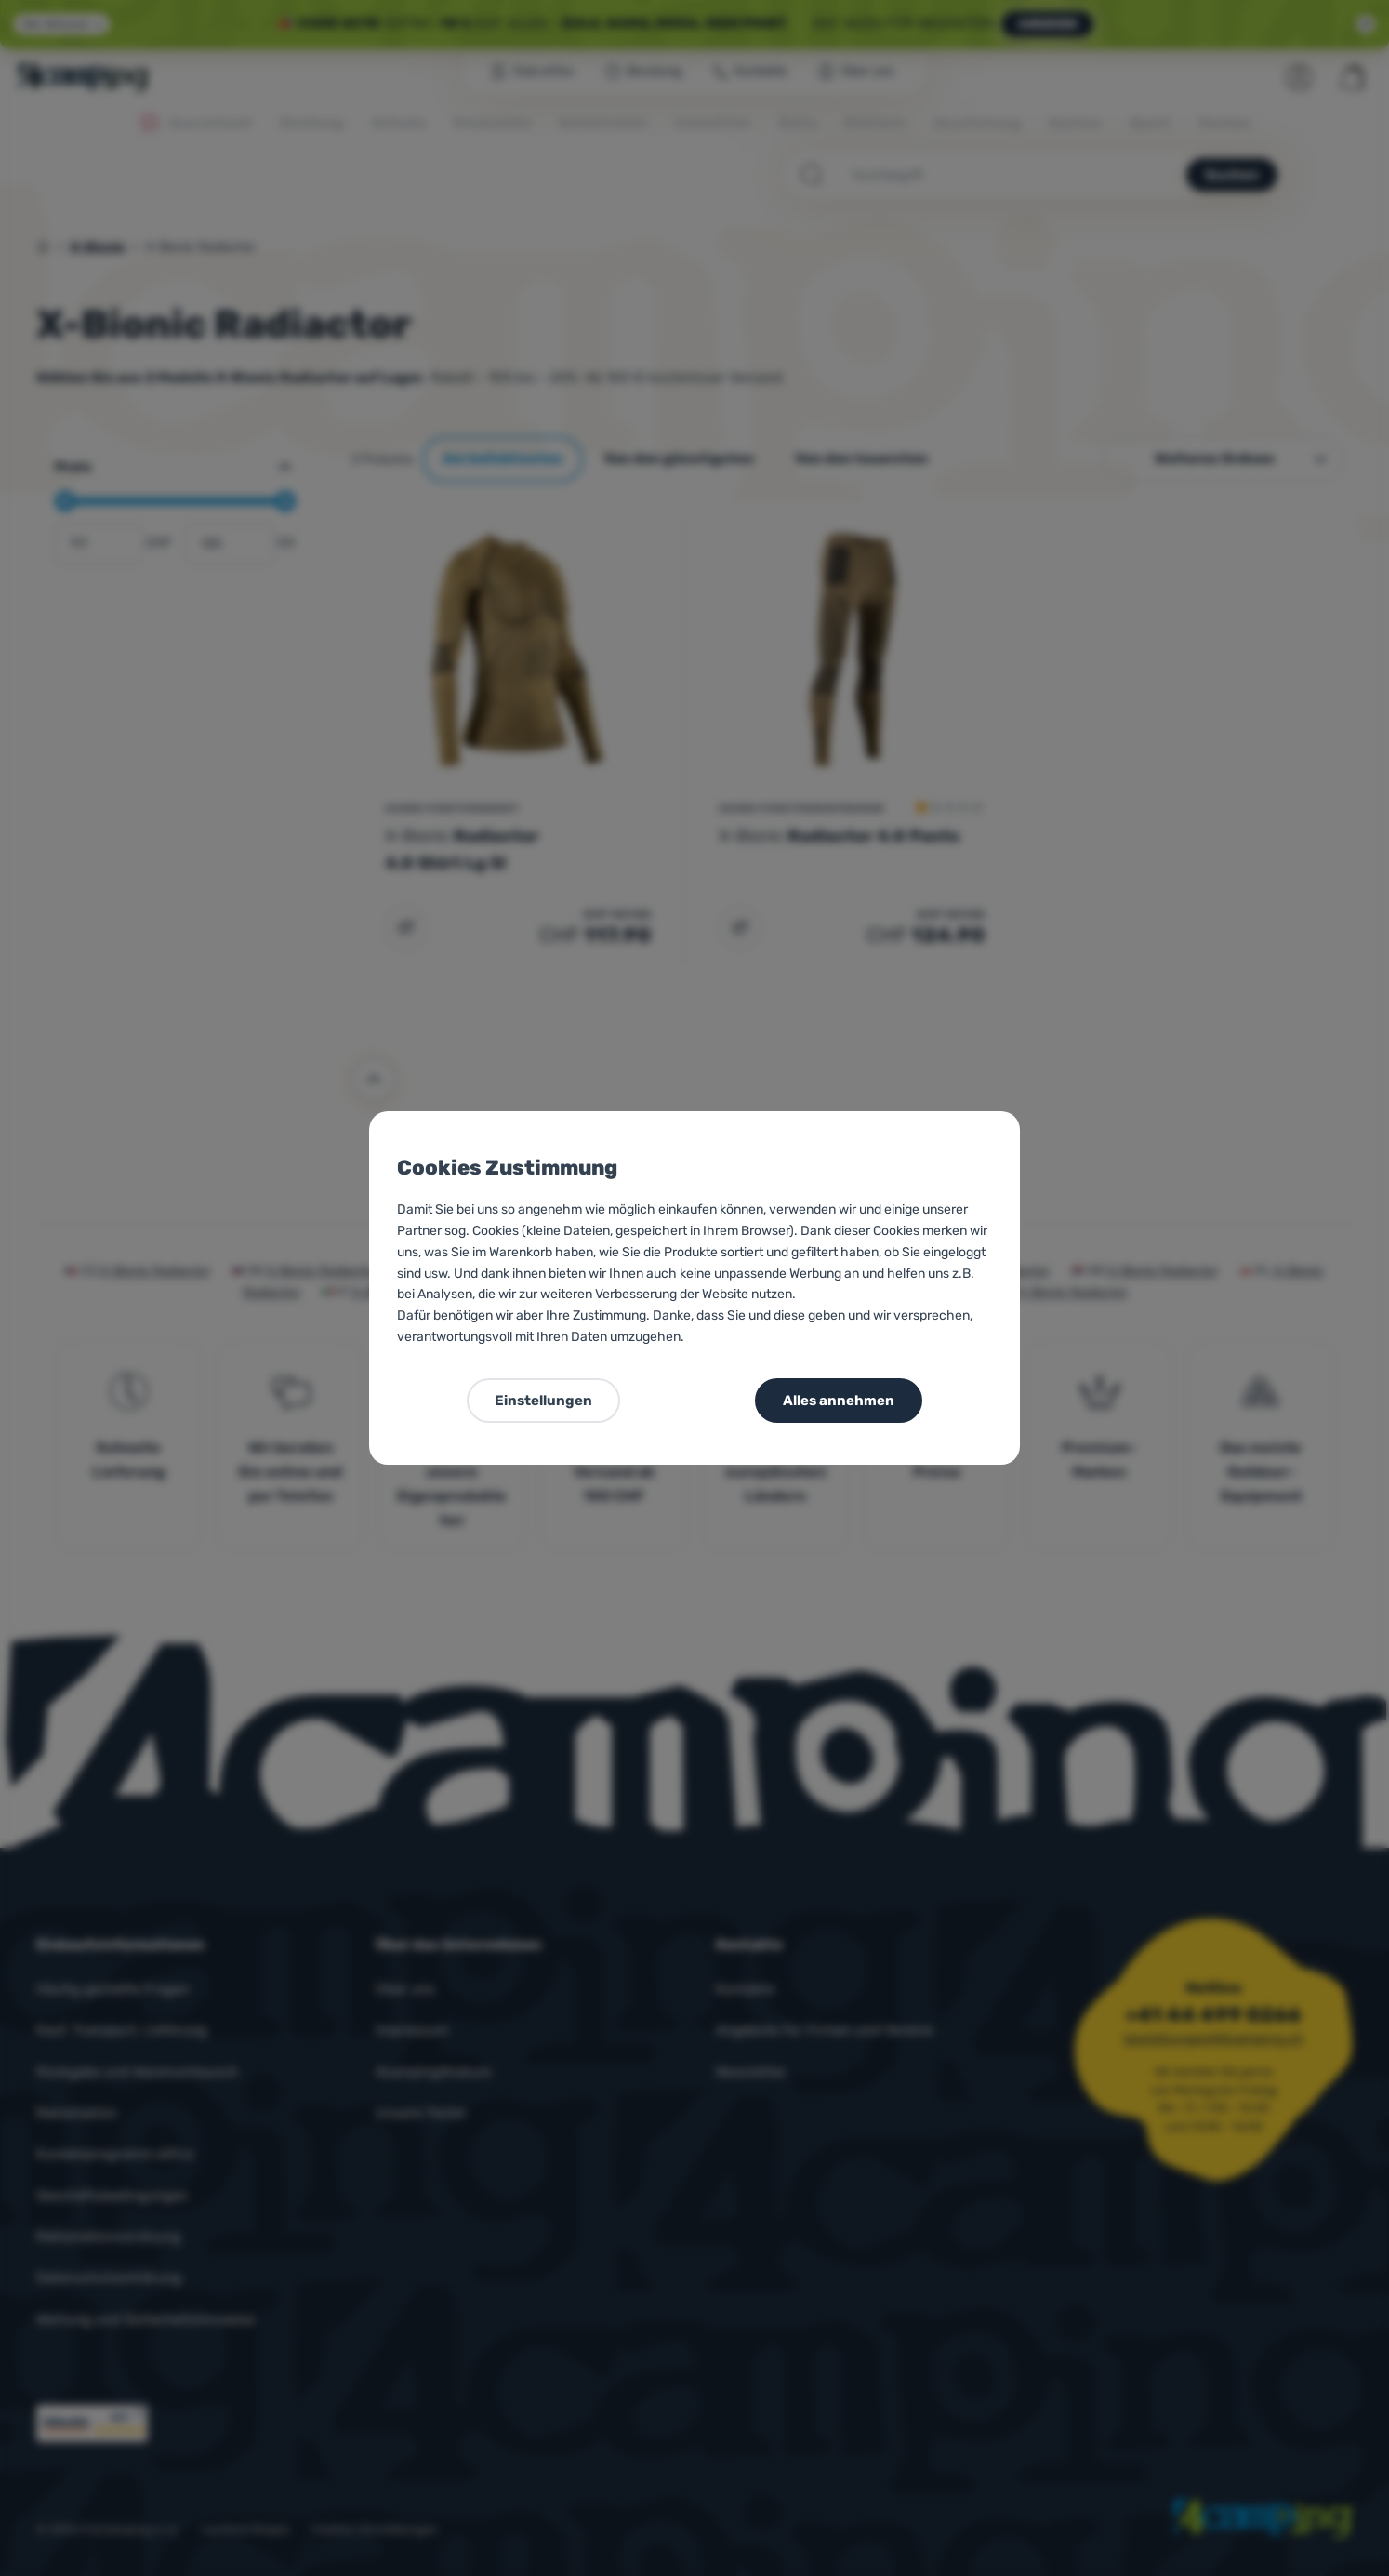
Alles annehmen (838, 1400)
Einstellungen (543, 1400)
